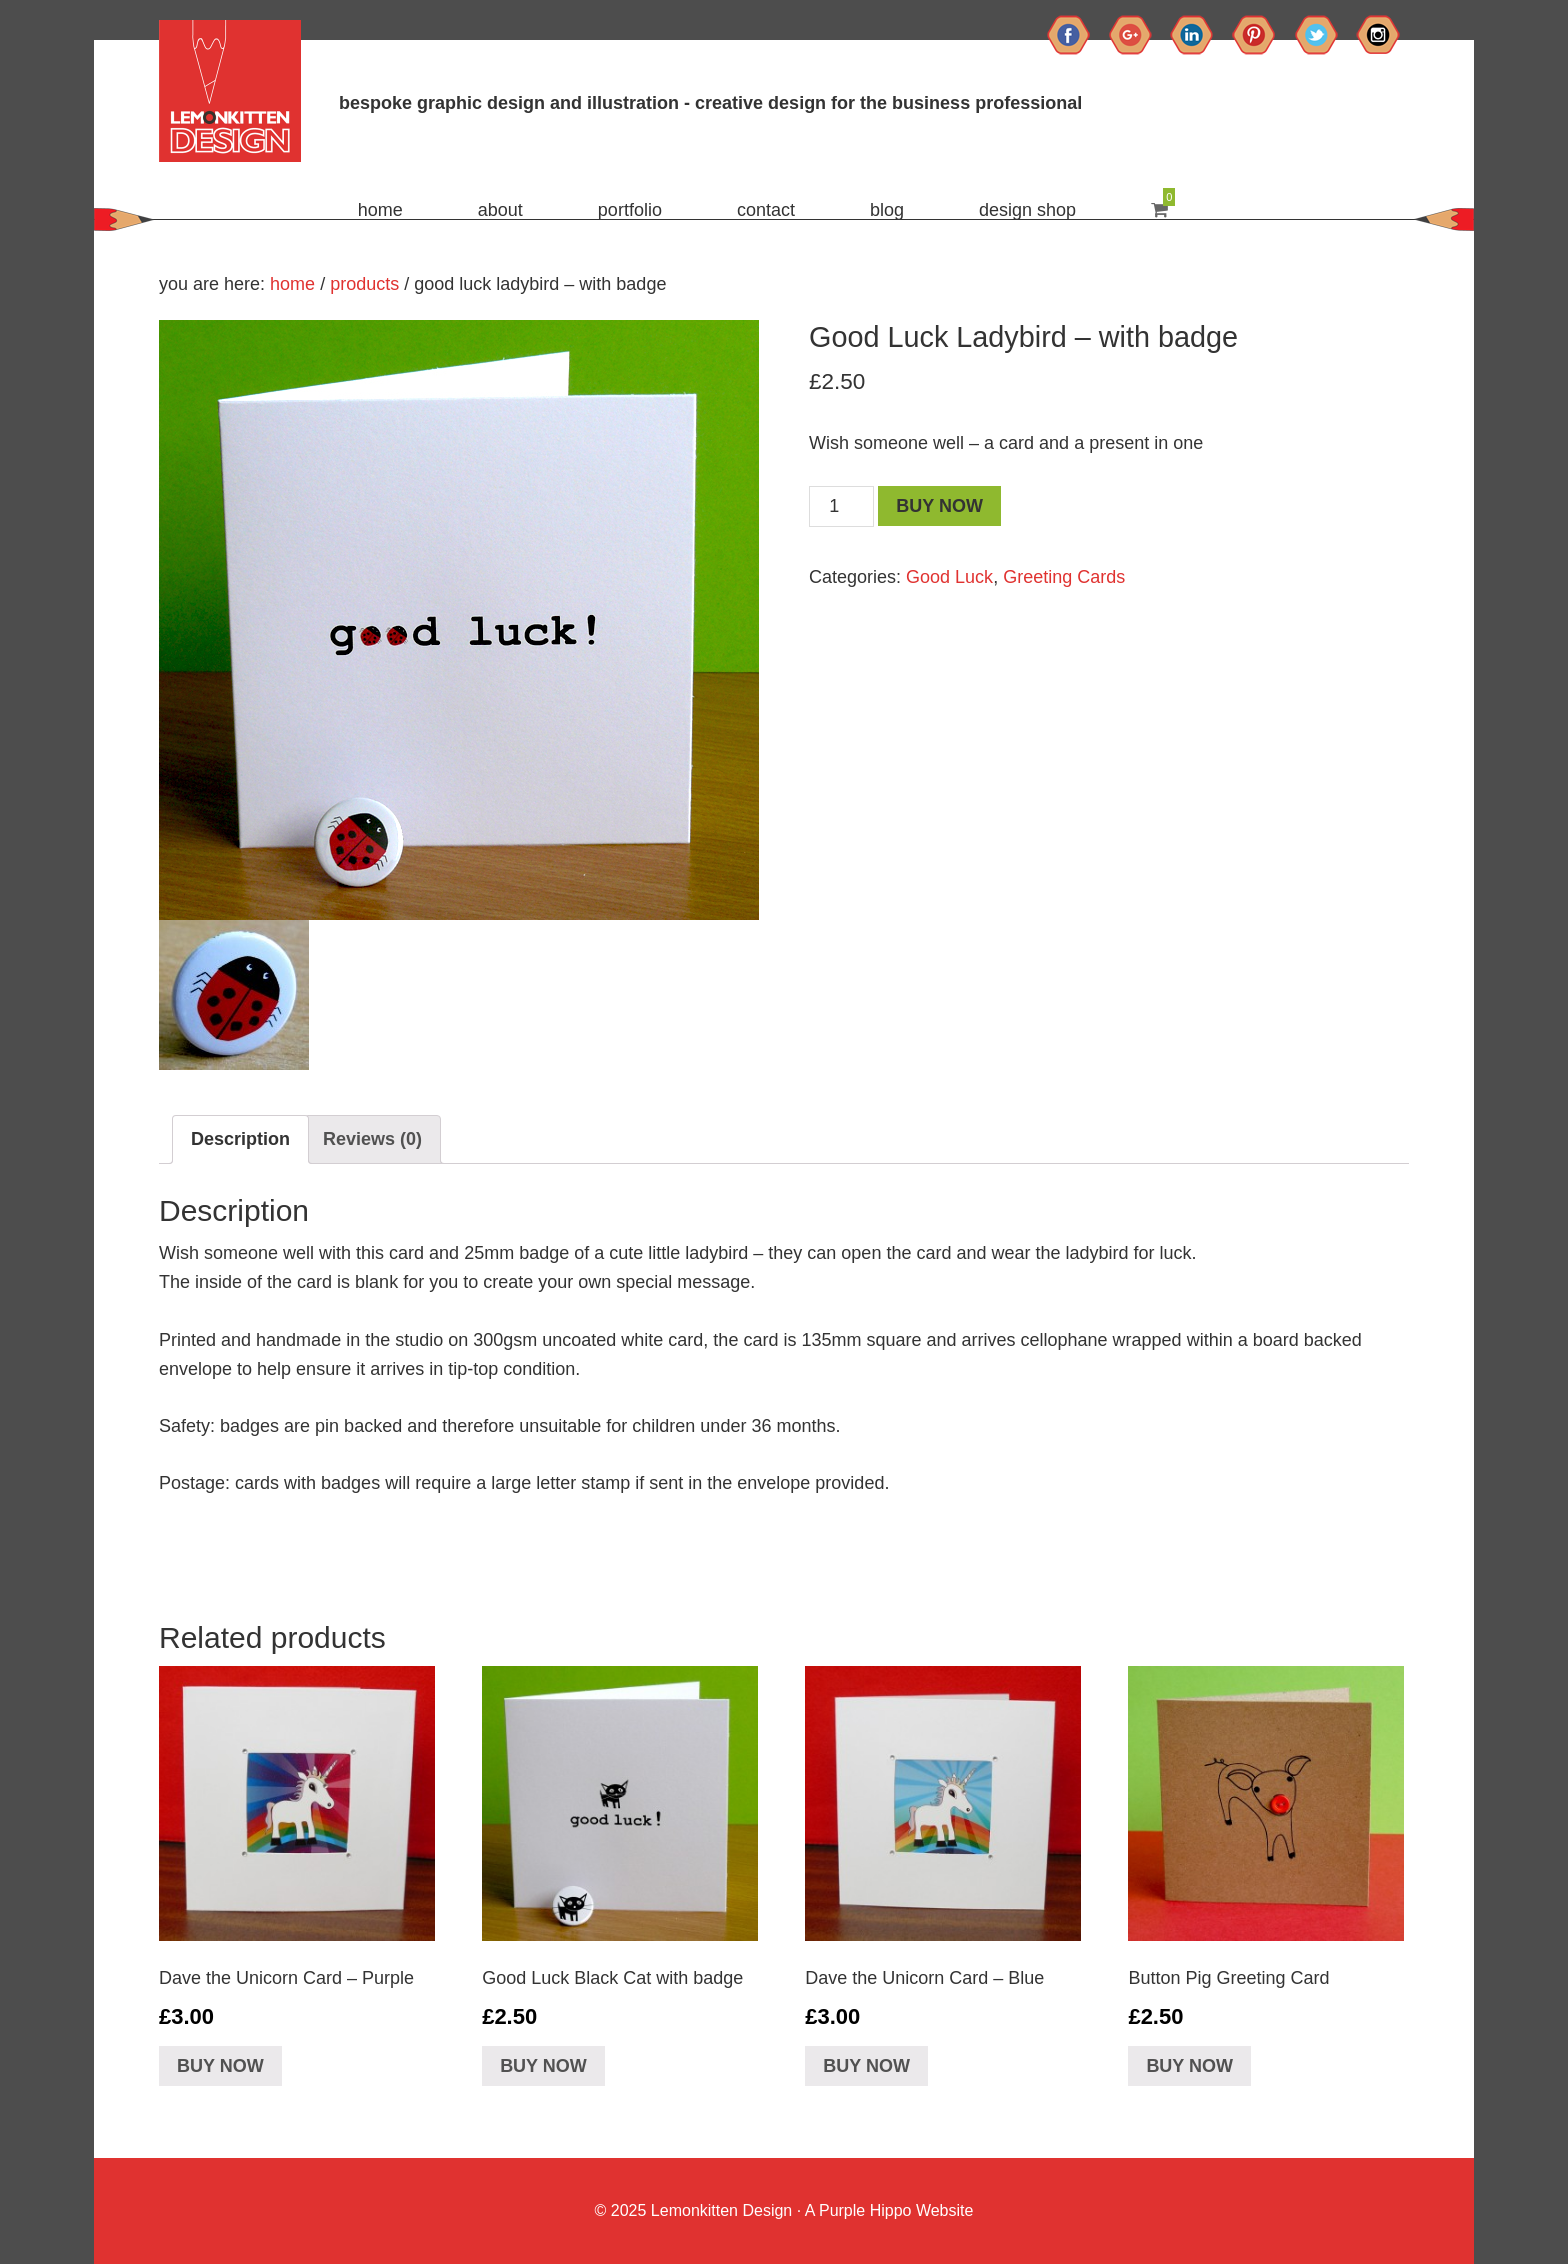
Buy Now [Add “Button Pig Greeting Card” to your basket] (1189, 2066)
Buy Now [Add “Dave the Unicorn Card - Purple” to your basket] (220, 2066)
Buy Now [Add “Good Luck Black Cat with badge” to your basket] (543, 2066)
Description (240, 1139)
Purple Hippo (865, 2210)
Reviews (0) (372, 1139)
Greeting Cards (1064, 577)
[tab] (240, 1139)
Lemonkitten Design (719, 2210)
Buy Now (939, 506)
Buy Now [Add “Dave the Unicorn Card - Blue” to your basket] (866, 2066)
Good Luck (949, 577)
